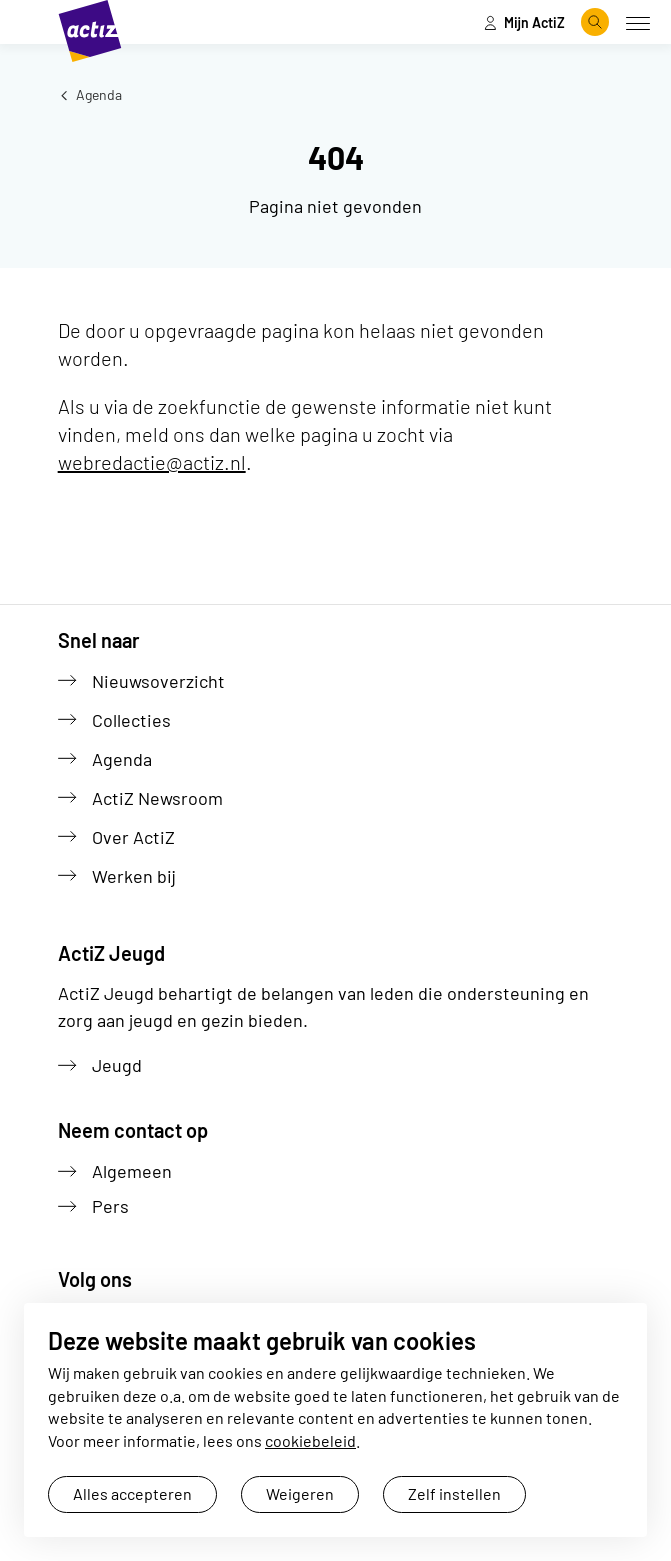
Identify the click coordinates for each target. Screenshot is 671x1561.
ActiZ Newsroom (157, 798)
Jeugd (117, 1065)
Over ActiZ (133, 837)
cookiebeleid (310, 1440)
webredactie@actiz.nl (152, 462)
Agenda (90, 94)
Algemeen (132, 1171)
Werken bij (134, 876)
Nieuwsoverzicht (158, 681)
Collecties (131, 720)
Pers (110, 1206)
